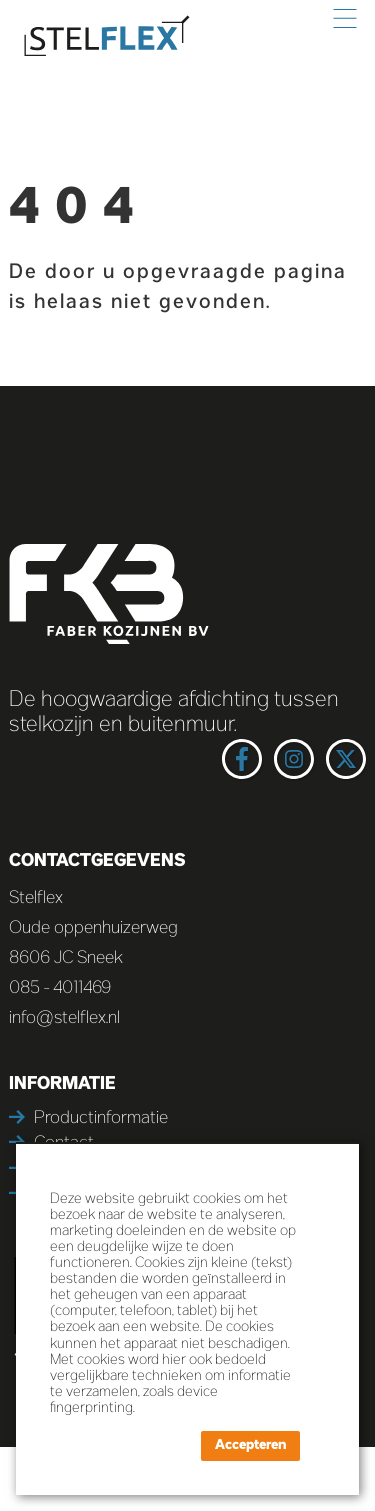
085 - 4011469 (60, 989)
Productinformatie (101, 1119)
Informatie (62, 1084)
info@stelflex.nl (64, 1019)
